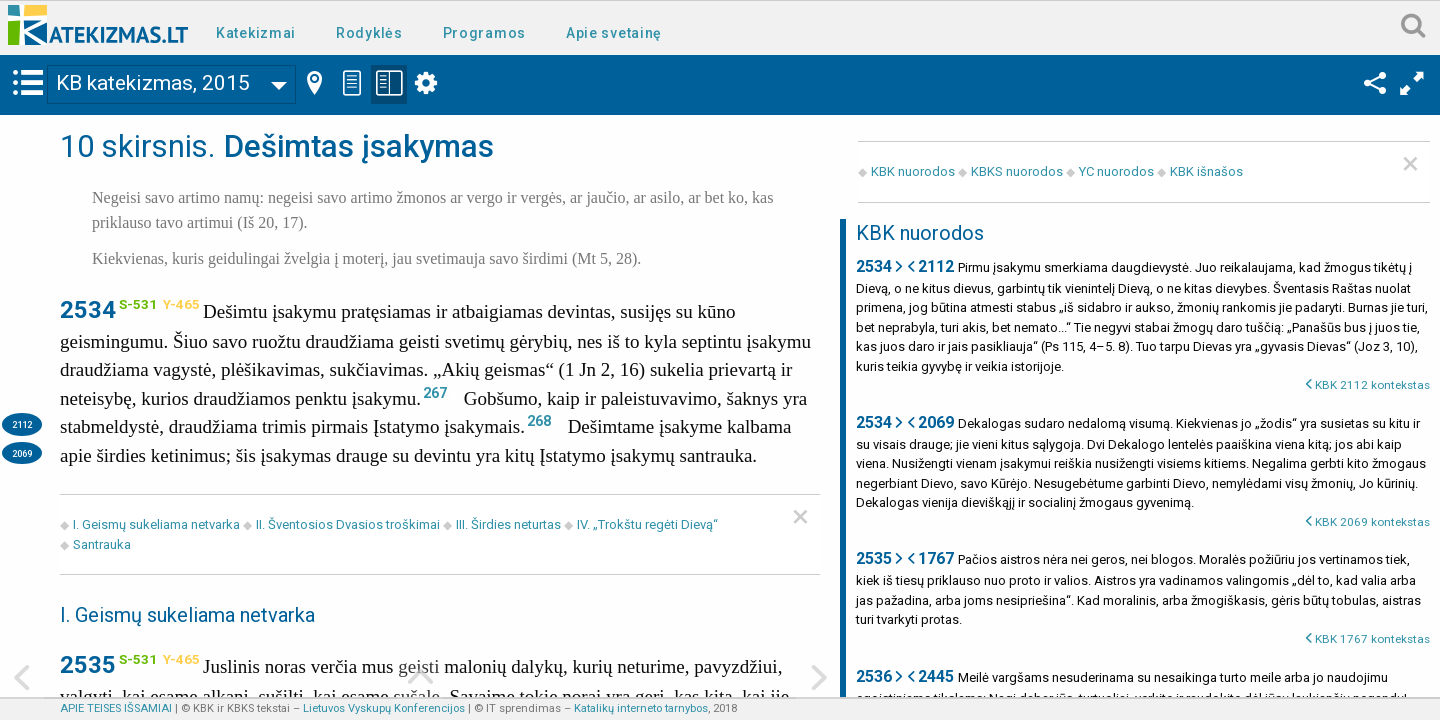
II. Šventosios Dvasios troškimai (348, 524)
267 (435, 393)
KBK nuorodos (913, 171)
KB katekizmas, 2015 (153, 83)
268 (539, 421)
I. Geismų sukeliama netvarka (156, 524)
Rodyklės (369, 33)
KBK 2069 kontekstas (1372, 522)
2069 (22, 453)
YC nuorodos (1116, 171)
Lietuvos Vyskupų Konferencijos (384, 708)
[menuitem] (260, 31)
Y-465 (181, 304)
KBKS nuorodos (1017, 171)
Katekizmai (256, 33)
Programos (484, 33)
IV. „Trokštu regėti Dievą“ (647, 524)
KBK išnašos (1206, 171)
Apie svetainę (614, 33)
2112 (22, 424)
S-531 (138, 304)
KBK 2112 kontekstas (1372, 385)
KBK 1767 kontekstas (1372, 639)
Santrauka (102, 544)
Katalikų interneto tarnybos (641, 708)
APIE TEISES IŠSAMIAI (116, 708)
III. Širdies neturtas (510, 524)
